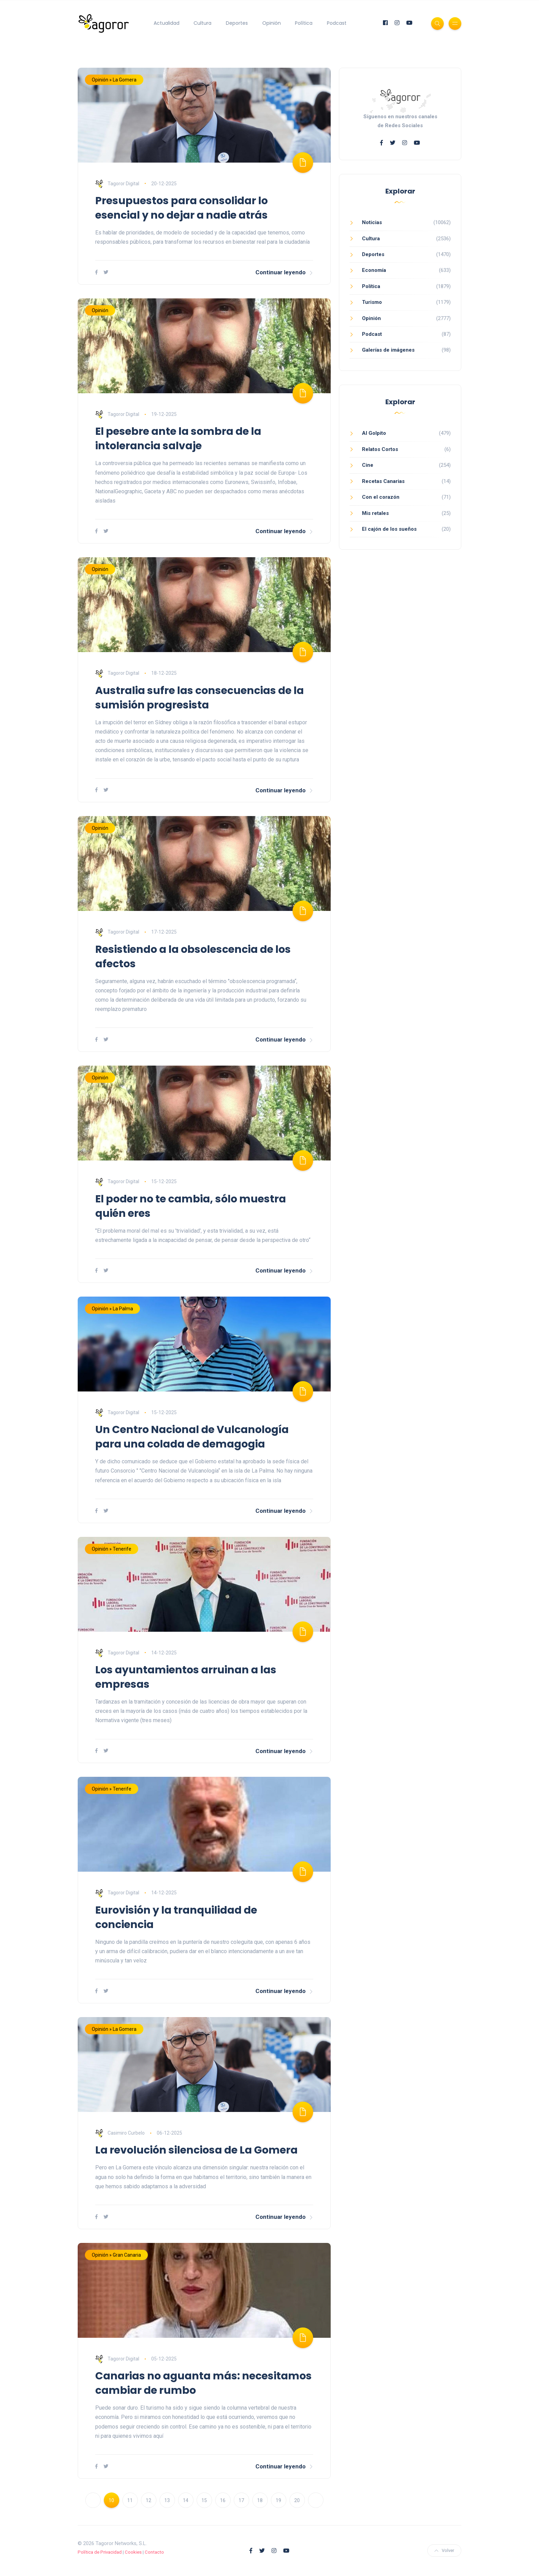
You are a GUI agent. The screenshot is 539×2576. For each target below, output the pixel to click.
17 (241, 2500)
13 (167, 2500)
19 (278, 2500)
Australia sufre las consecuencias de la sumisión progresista (199, 697)
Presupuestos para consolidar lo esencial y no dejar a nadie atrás (181, 208)
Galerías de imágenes (388, 350)
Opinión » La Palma (112, 1308)
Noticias (372, 222)
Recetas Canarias (383, 481)
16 (223, 2500)
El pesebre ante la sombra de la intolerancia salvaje (178, 438)
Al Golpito (374, 433)
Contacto (154, 2552)
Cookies (133, 2552)
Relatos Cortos (380, 449)
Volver (444, 2550)
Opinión (271, 23)
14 (185, 2500)
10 (111, 2500)
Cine (367, 465)
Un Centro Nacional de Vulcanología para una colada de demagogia (192, 1436)
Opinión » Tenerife (111, 1549)
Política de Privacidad (100, 2552)
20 (297, 2500)
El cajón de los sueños (389, 529)
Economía (374, 270)
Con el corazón (380, 497)
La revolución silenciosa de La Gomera (196, 2150)
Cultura (202, 23)
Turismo (372, 302)
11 (130, 2500)
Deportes (237, 23)
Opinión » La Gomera (114, 79)
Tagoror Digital (117, 183)
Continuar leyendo (284, 272)
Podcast (336, 23)
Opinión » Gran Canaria (116, 2255)
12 (148, 2500)
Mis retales (375, 513)
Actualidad (166, 23)
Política (303, 23)
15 (204, 2500)
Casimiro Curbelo (120, 2133)
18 (260, 2500)
